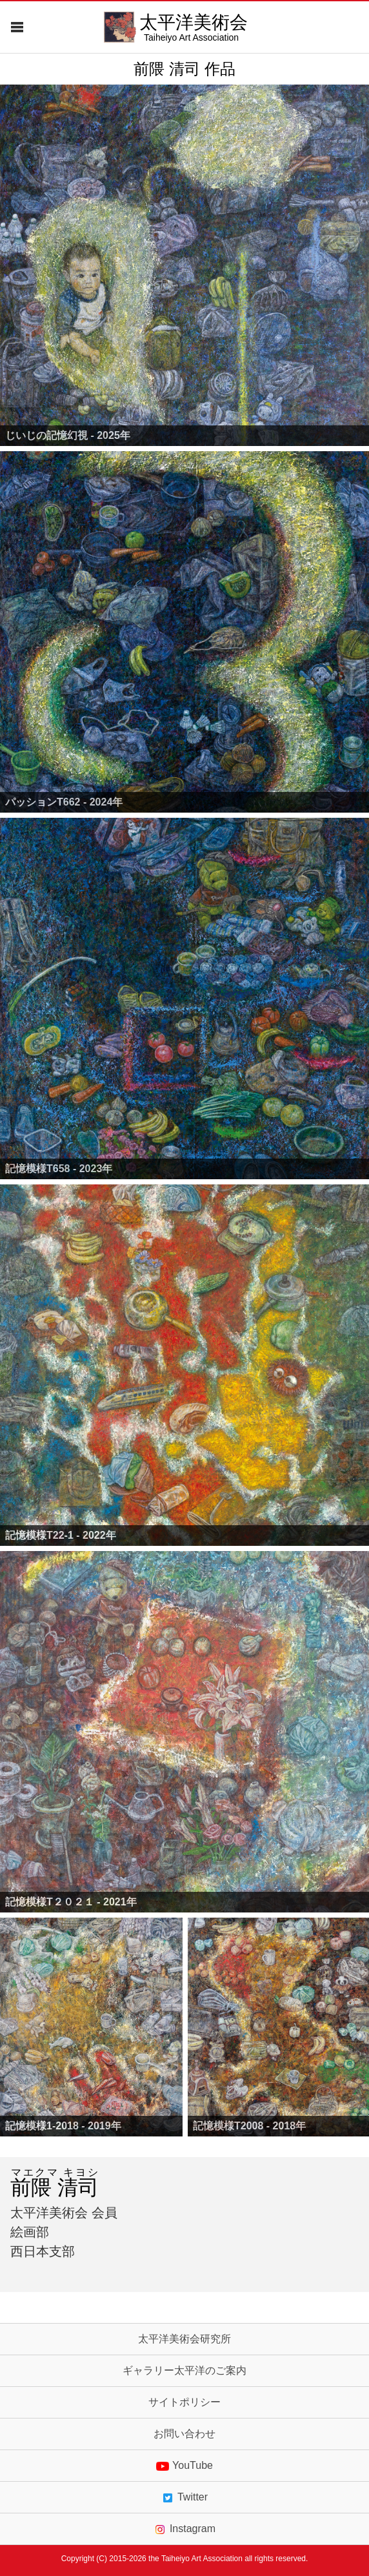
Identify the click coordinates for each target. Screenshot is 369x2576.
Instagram (184, 2529)
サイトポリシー (184, 2402)
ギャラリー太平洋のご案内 (184, 2371)
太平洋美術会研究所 (184, 2339)
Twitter (184, 2497)
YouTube (184, 2465)
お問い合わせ (184, 2434)
